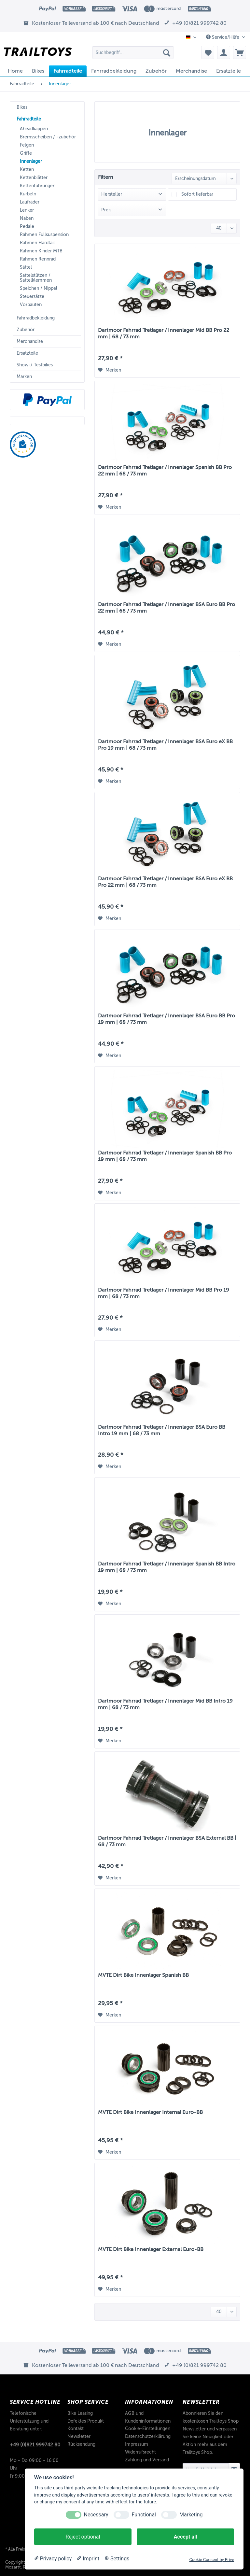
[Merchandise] (191, 71)
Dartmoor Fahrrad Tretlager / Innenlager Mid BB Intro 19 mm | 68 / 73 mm (165, 1704)
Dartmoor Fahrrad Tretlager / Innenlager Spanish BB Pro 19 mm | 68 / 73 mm (165, 1156)
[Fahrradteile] (68, 71)
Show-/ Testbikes (35, 364)
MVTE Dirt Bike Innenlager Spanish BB (143, 1975)
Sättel (26, 267)
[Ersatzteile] (228, 71)
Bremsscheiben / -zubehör (48, 136)
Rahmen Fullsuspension (44, 234)
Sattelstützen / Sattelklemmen (36, 278)
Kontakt (75, 2428)
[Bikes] (38, 71)
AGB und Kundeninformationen (148, 2417)
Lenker (27, 210)
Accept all (185, 2537)
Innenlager (31, 161)
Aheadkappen (34, 128)
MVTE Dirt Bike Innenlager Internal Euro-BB (150, 2112)
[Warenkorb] (239, 52)
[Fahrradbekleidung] (114, 71)
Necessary (96, 2515)
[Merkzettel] (207, 52)
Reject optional (82, 2537)
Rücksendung (81, 2444)
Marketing (190, 2515)
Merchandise (30, 341)
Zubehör (26, 329)
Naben (27, 218)
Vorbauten (31, 304)
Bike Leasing (80, 2413)
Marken (24, 376)
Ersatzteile (27, 353)
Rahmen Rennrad (38, 259)
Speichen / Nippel (38, 288)
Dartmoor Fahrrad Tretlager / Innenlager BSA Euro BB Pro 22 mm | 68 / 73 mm (166, 608)
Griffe (26, 153)
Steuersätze (32, 296)
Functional (144, 2515)
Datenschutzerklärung (148, 2436)
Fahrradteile (29, 119)
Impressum (136, 2444)
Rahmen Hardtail (37, 242)
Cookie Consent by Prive (211, 2559)
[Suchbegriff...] (133, 52)
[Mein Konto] (223, 52)
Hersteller (111, 194)
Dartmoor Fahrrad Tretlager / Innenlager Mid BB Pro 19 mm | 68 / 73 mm (163, 1293)
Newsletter (78, 2436)
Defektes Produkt (85, 2421)
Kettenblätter (34, 177)
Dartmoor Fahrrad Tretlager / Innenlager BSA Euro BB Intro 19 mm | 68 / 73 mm (161, 1430)
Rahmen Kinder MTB (41, 250)
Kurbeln (28, 193)
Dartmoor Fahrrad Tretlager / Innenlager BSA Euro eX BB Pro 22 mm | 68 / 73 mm (165, 882)
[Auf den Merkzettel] (109, 370)
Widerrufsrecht (140, 2452)
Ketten (27, 169)
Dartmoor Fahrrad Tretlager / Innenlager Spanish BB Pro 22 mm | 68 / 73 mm (165, 470)
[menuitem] (133, 55)
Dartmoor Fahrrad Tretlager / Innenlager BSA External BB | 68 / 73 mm (167, 1841)
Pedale (27, 226)
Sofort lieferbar (197, 194)
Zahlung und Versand (147, 2459)
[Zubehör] (156, 71)
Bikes (22, 107)
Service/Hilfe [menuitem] (223, 37)
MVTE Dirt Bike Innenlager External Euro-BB (150, 2249)
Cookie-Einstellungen (147, 2428)
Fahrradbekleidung (36, 318)
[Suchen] (167, 52)
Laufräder (29, 202)
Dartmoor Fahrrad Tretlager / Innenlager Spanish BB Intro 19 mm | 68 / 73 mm (166, 1567)
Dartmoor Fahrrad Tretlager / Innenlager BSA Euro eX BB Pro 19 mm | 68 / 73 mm (165, 745)
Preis (106, 209)
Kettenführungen (37, 185)
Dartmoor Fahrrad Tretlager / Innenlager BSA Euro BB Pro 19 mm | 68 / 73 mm (166, 1019)
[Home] (15, 71)
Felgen (27, 145)
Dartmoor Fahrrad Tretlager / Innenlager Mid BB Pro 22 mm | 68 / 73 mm (163, 333)
